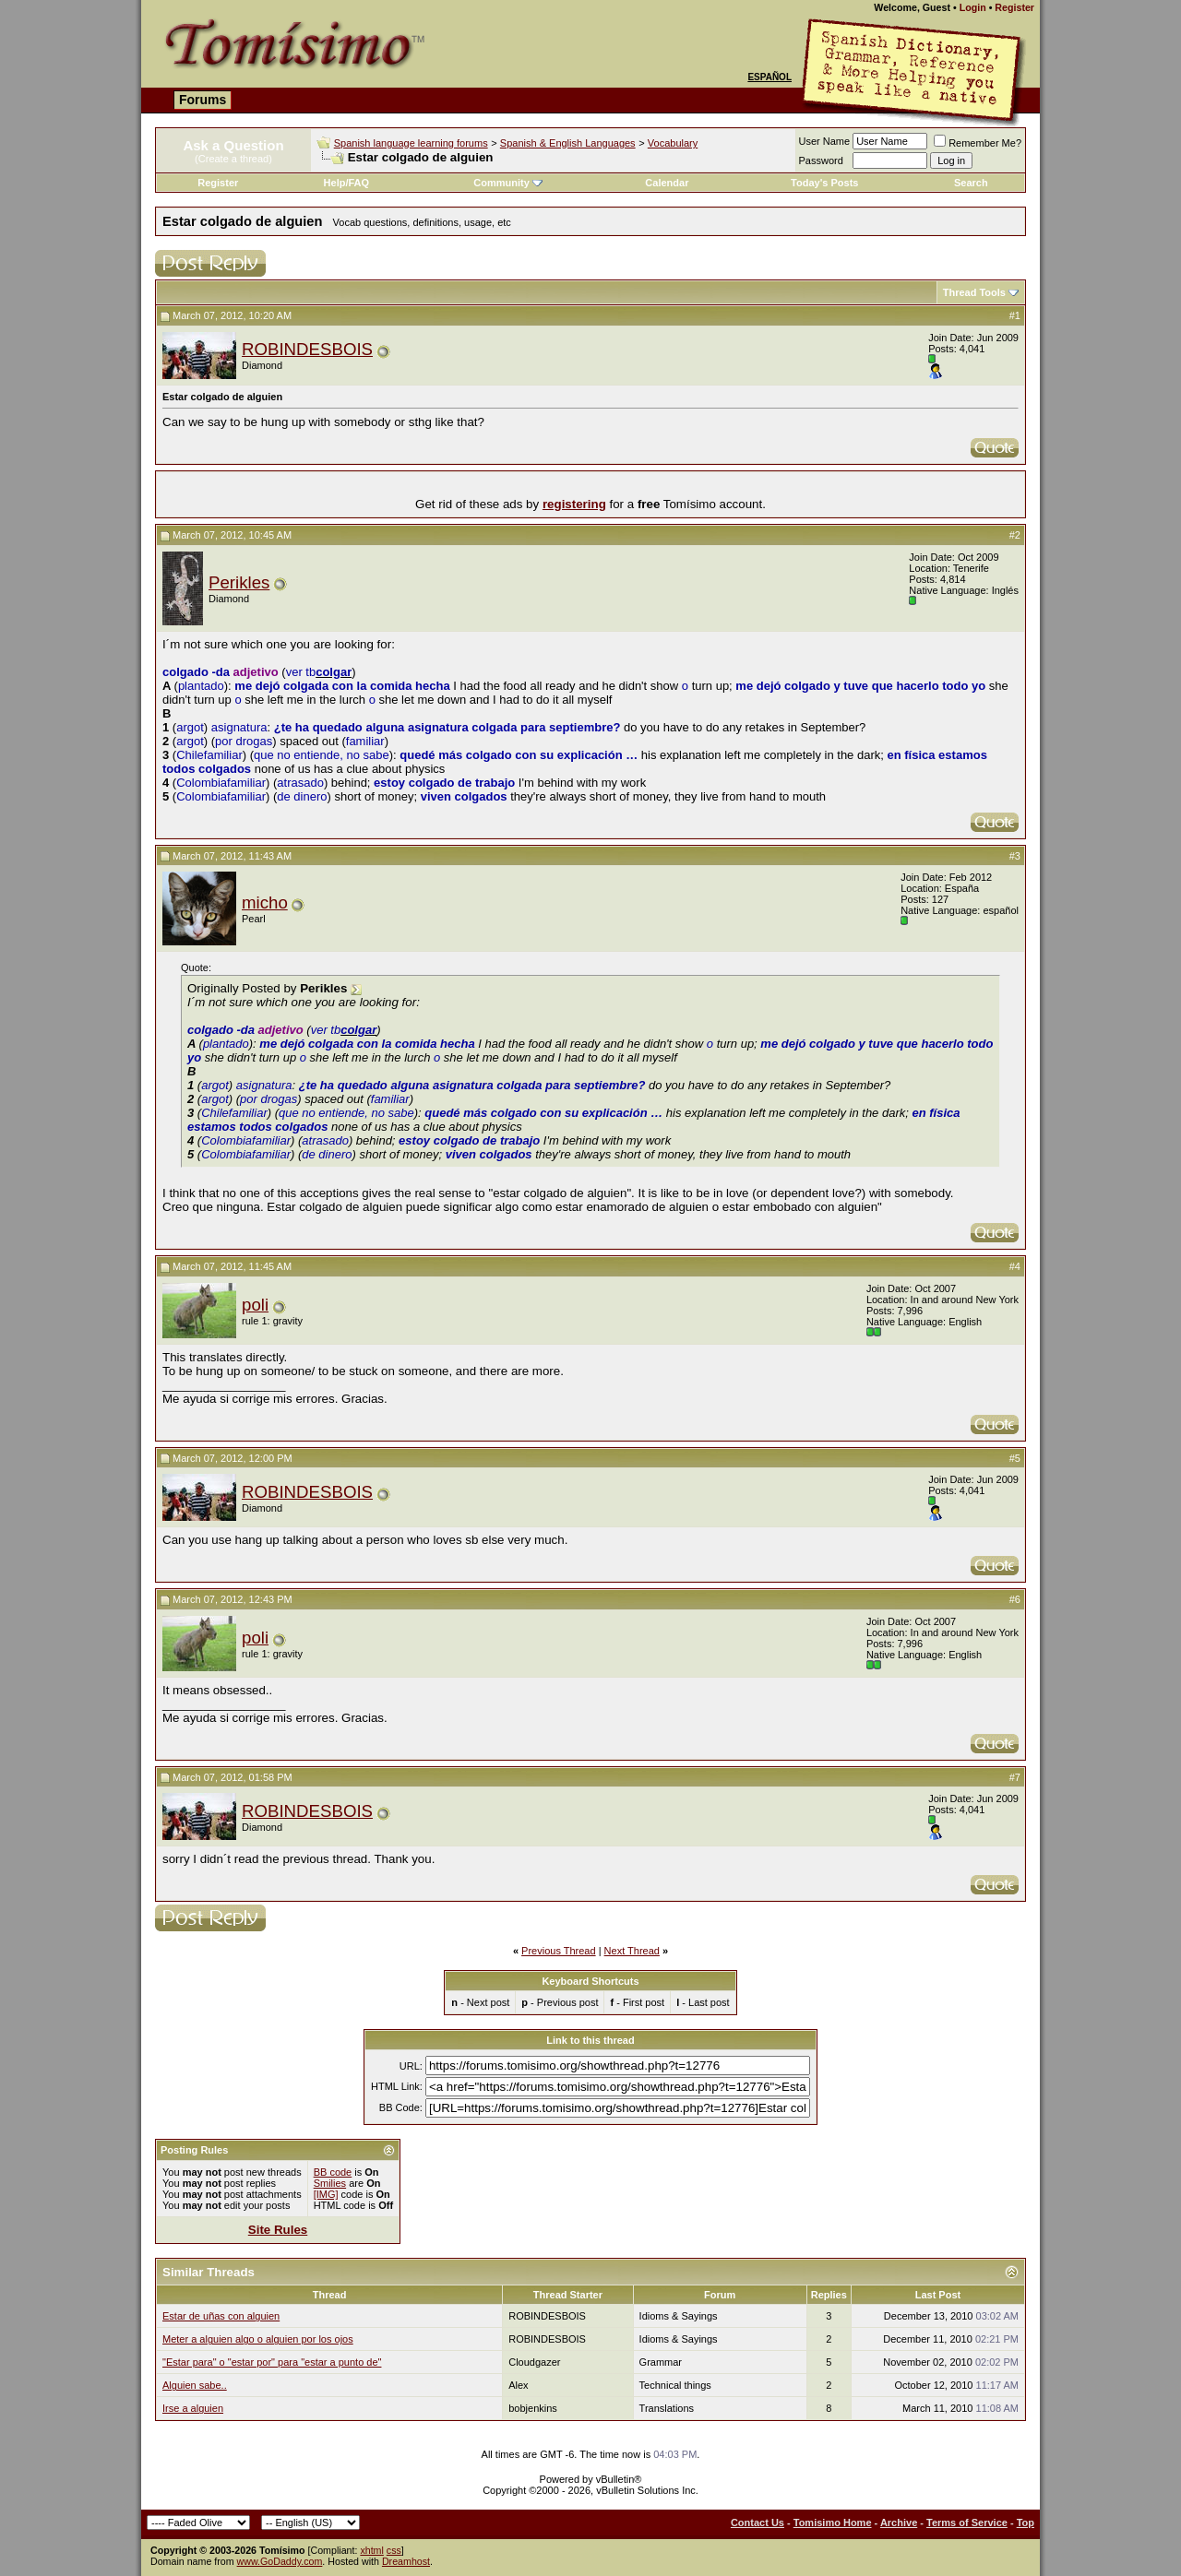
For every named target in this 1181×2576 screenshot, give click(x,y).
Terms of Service (967, 2522)
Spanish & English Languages (568, 142)
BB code (333, 2172)
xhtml (371, 2550)
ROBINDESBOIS (307, 349)
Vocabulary (673, 142)
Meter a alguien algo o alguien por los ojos (257, 2339)
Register (1014, 7)
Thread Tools (974, 292)
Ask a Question (233, 145)
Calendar (666, 182)
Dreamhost (406, 2561)
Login (973, 7)
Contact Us (757, 2522)
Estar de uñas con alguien (221, 2315)
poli (255, 1304)
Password (821, 160)
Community (508, 182)
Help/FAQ (347, 182)
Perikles (239, 582)
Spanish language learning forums (411, 142)
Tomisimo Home (832, 2522)
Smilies (330, 2183)
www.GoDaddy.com (280, 2561)
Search (971, 182)
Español (769, 77)
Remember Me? (977, 142)
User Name (825, 141)
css (394, 2550)
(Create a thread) (233, 158)
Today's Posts (824, 182)
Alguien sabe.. (194, 2385)
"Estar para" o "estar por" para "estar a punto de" (271, 2362)
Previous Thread (558, 1950)
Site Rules (277, 2230)
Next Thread (632, 1950)
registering (574, 504)
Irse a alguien (192, 2408)
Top (1025, 2522)
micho (265, 902)
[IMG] (326, 2194)
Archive (898, 2522)
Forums (202, 99)
